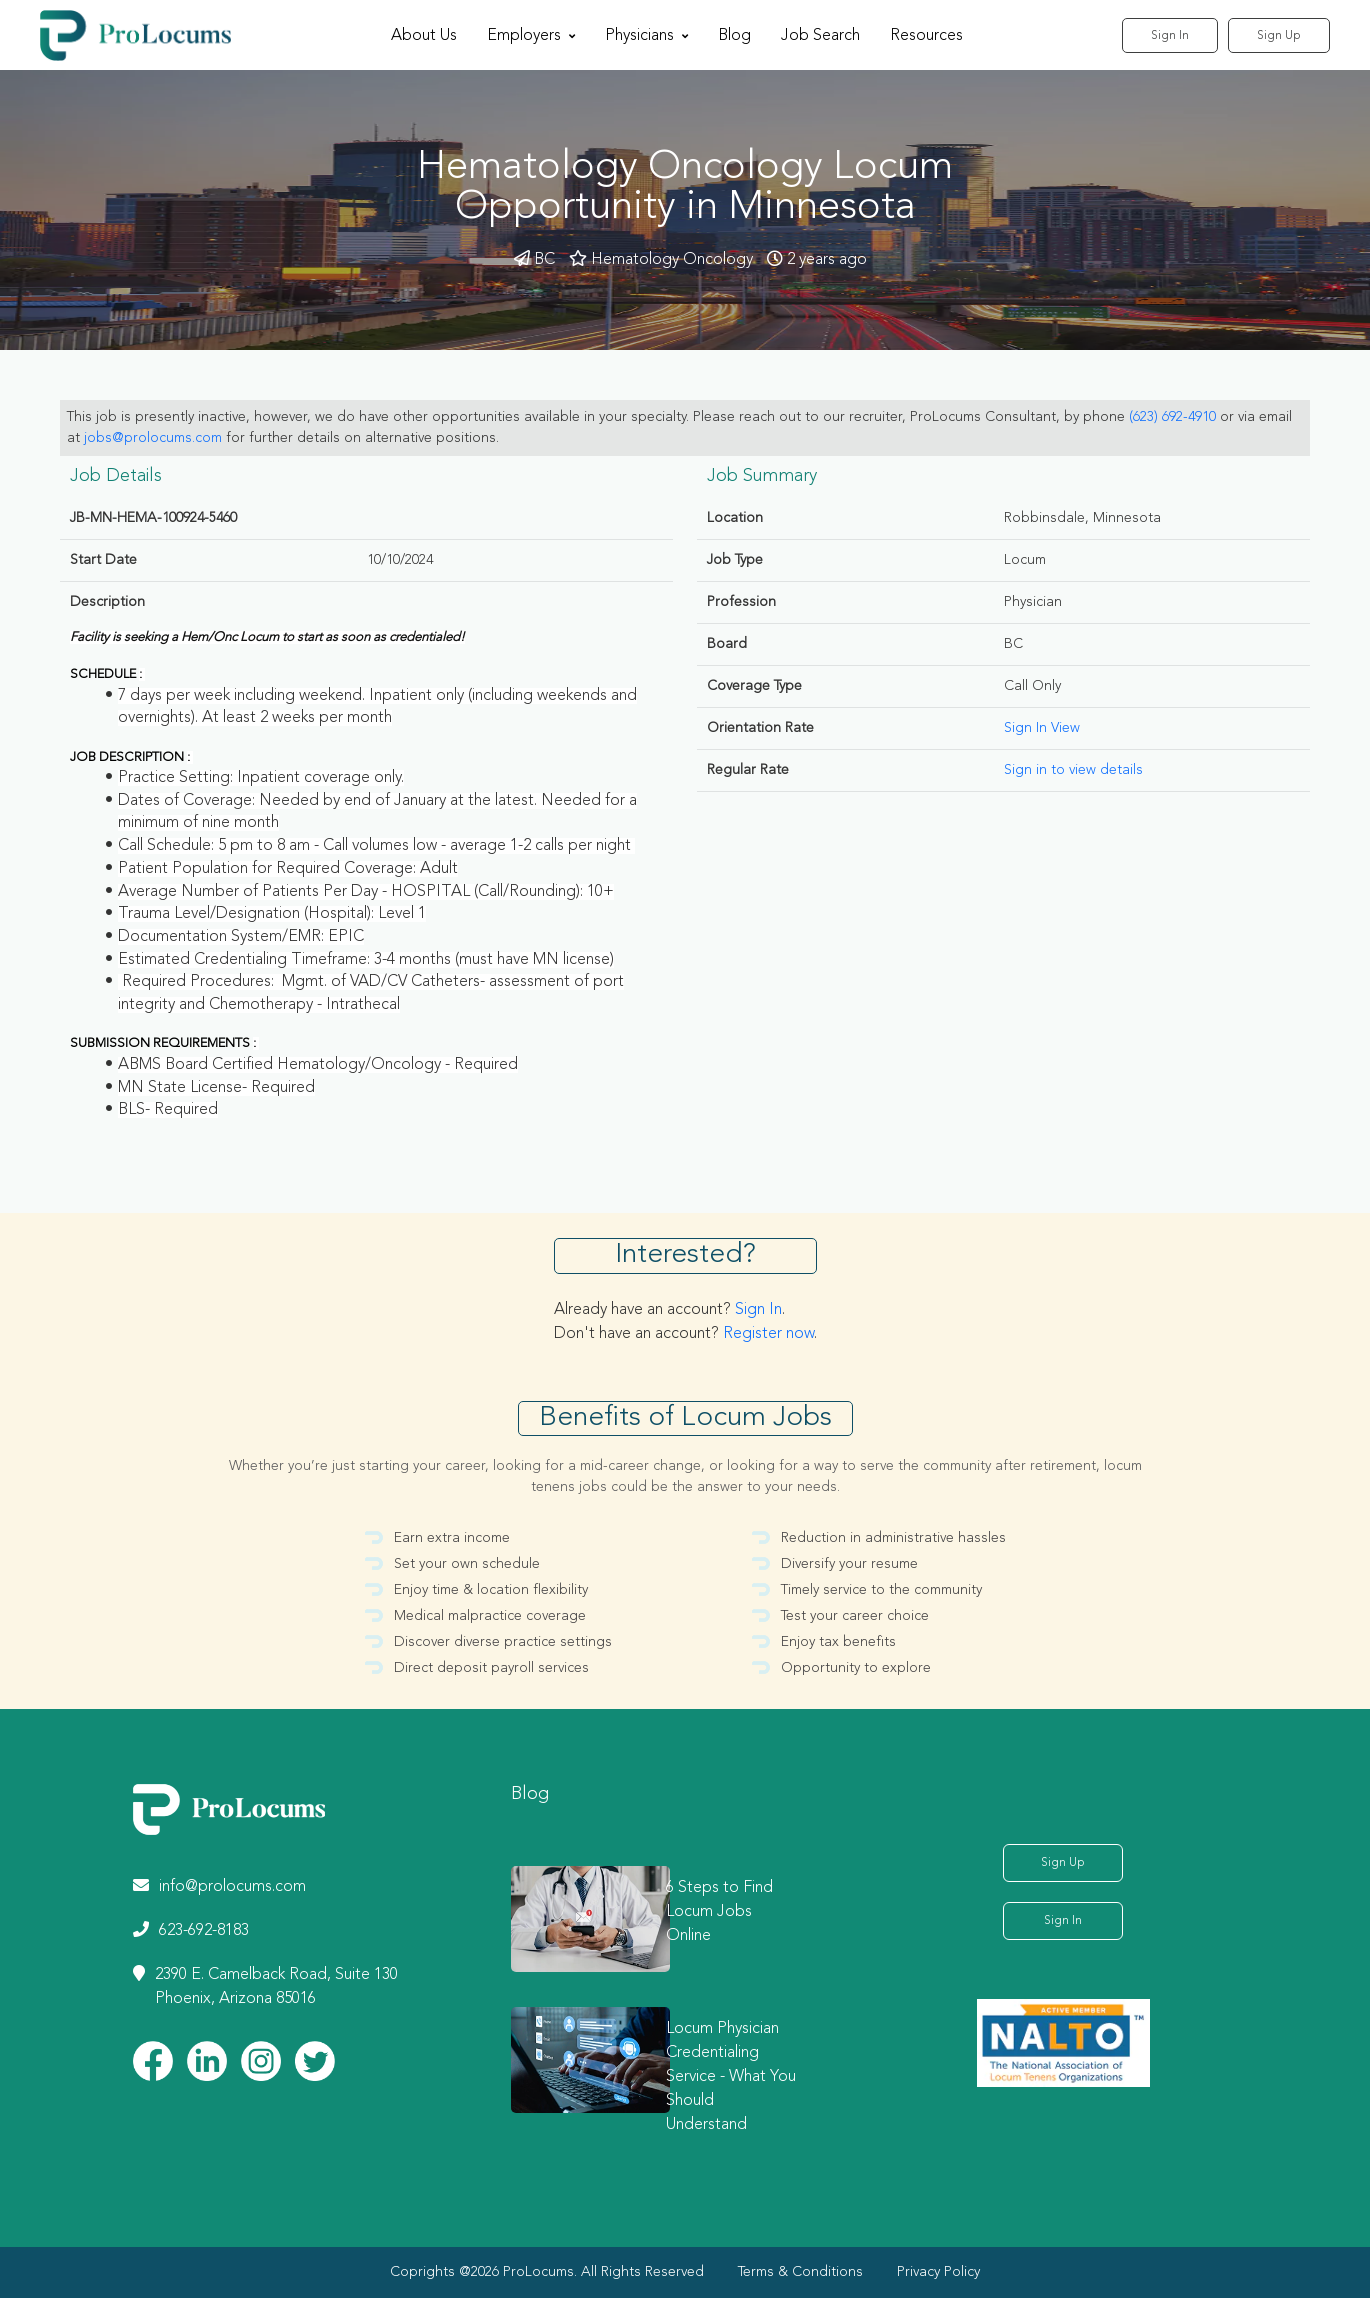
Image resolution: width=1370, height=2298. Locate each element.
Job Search (820, 36)
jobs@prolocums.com (153, 438)
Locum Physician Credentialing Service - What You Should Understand (731, 2077)
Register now (768, 1334)
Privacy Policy (938, 2272)
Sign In (1170, 36)
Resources (926, 36)
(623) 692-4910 (1172, 417)
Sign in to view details (1073, 770)
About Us (424, 36)
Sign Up (1279, 36)
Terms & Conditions (800, 2272)
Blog (734, 36)
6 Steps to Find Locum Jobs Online (719, 1912)
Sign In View (1042, 728)
